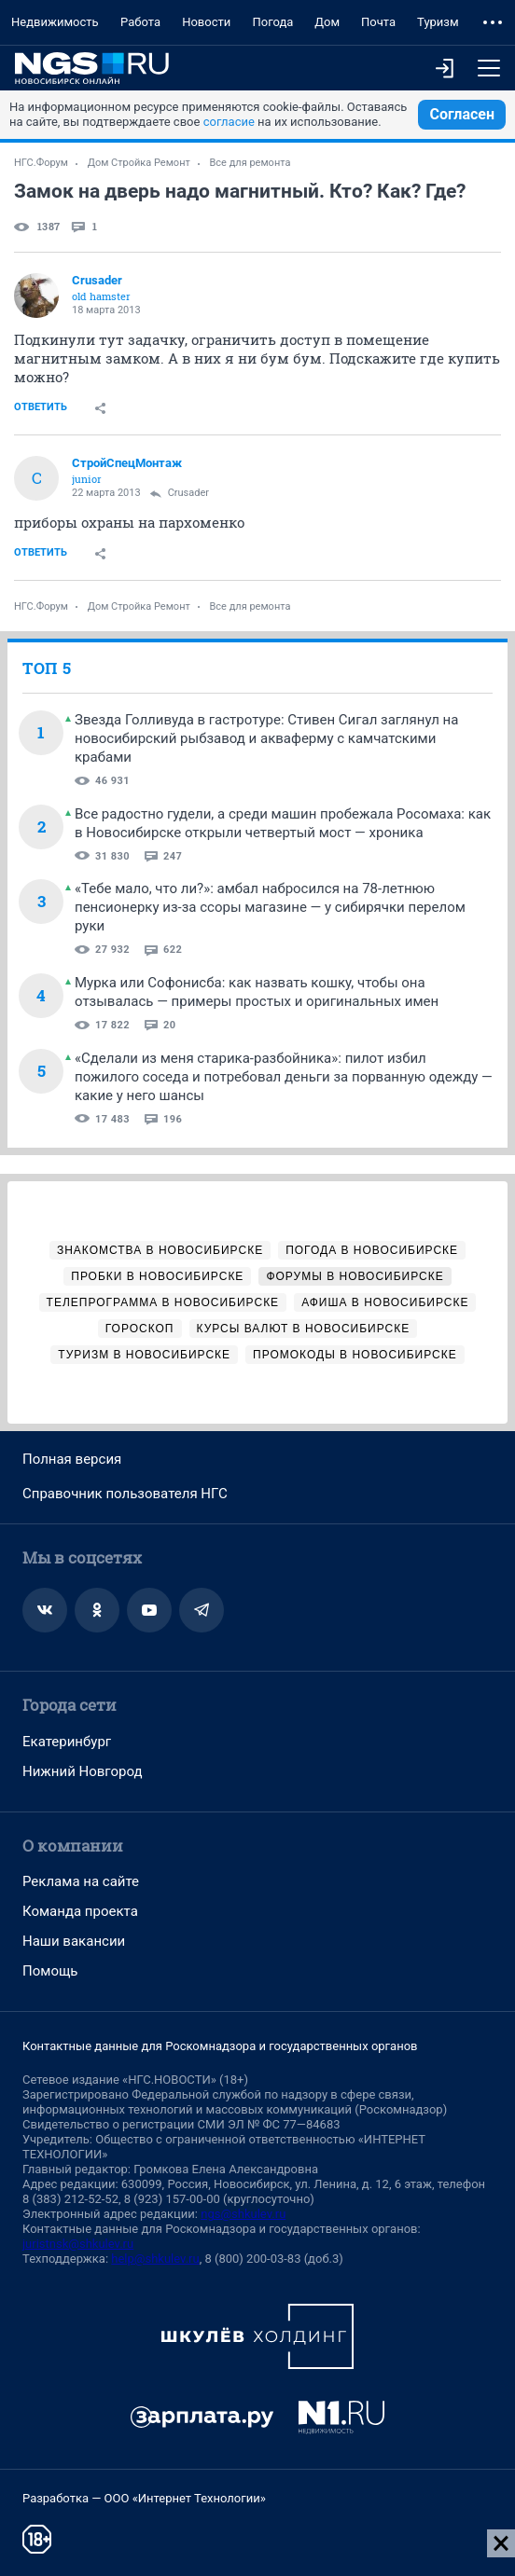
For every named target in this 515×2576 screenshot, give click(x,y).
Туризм (438, 22)
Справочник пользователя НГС (125, 1493)
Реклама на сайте (80, 1881)
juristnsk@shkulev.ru (77, 2244)
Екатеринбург (66, 1741)
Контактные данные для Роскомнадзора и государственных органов (219, 2046)
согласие (229, 122)
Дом (327, 22)
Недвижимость (55, 22)
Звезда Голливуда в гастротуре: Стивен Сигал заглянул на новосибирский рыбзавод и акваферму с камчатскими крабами (266, 738)
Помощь (50, 1971)
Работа (140, 22)
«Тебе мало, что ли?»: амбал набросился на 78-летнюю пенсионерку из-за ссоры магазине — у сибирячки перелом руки (270, 907)
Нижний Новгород (82, 1771)
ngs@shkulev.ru (243, 2214)
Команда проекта (80, 1911)
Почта (378, 22)
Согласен (461, 114)
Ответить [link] (40, 407)
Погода (272, 22)
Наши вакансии (73, 1941)
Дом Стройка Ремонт (139, 163)
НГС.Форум (41, 163)
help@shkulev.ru (155, 2259)
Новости (206, 22)
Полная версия (71, 1459)
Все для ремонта (250, 163)
